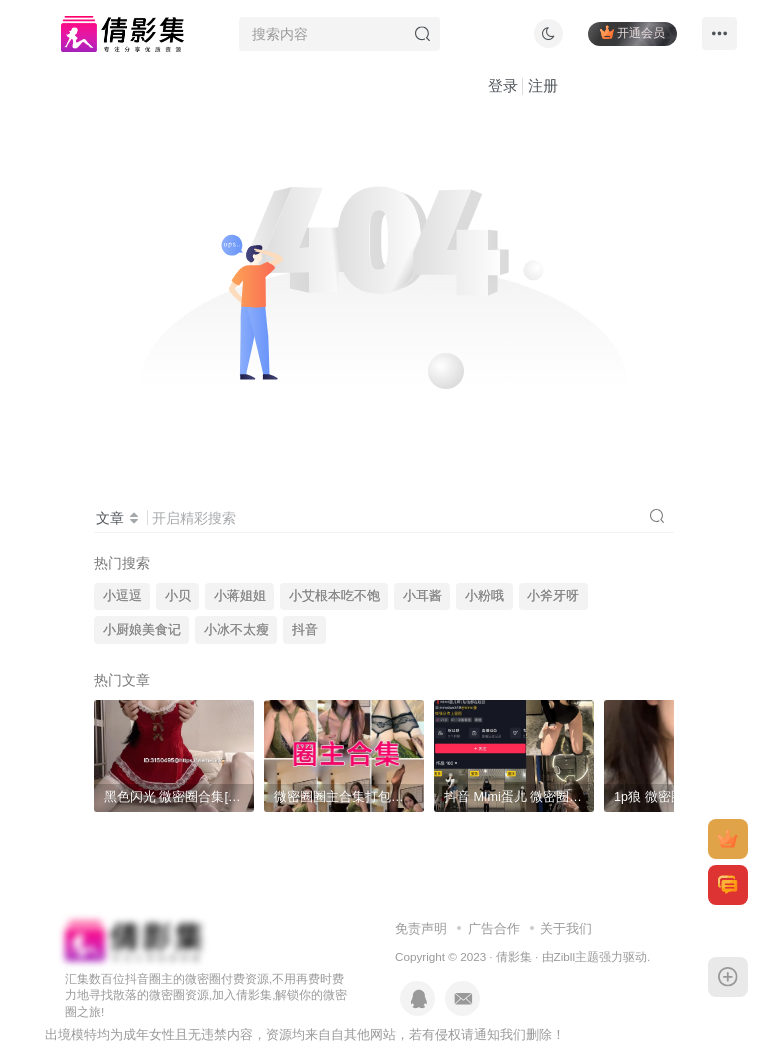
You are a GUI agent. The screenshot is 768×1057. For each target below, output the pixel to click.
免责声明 (421, 928)
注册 (543, 85)
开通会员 (632, 32)
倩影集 (514, 956)
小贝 (178, 596)
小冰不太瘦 (236, 630)
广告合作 (494, 928)
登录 (503, 85)
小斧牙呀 (553, 596)
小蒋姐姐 (240, 596)
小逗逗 (122, 596)
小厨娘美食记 (142, 630)
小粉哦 (484, 596)
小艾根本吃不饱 (334, 596)
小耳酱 (422, 596)
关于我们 (566, 928)
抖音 (305, 630)
